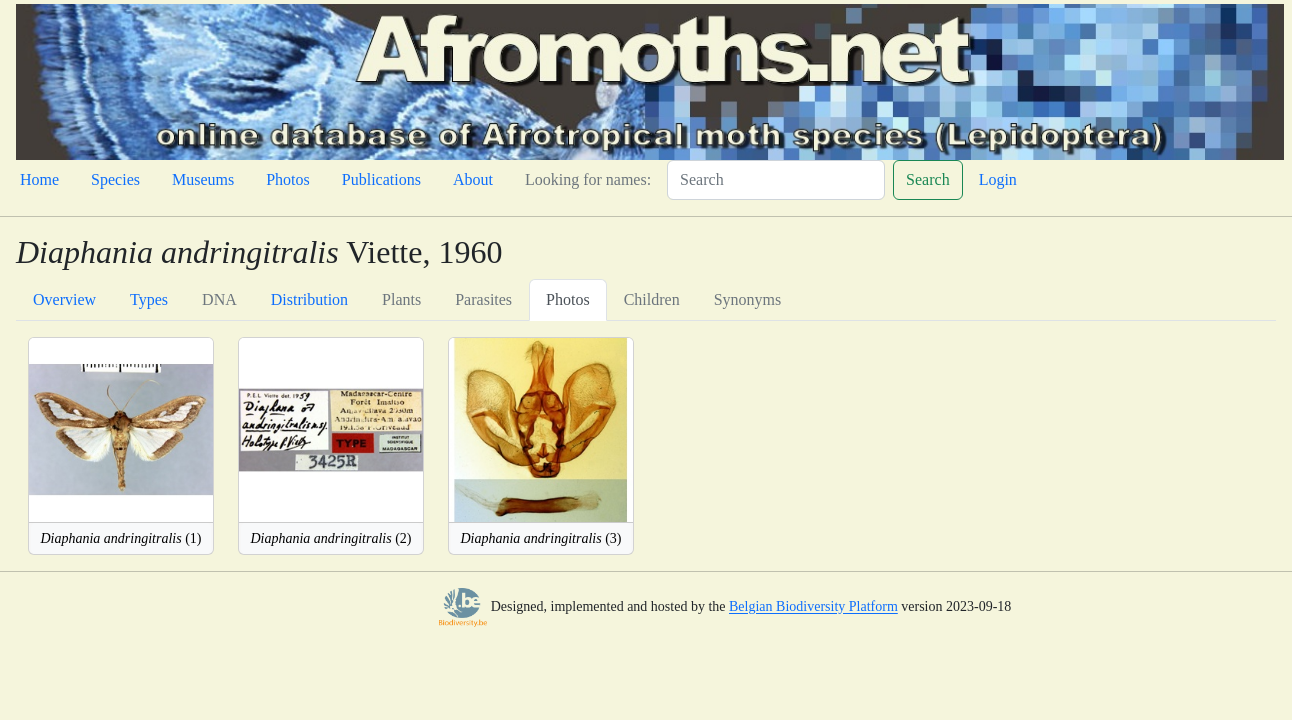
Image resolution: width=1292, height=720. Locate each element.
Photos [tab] (568, 299)
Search (928, 179)
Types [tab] (149, 299)
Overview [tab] (64, 299)
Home (39, 179)
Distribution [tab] (309, 299)
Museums (203, 179)
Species (115, 179)
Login (998, 179)
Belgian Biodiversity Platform (813, 607)
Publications (381, 179)
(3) (540, 538)
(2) (330, 538)
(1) (120, 538)
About (473, 179)
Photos (288, 179)
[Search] (776, 180)
